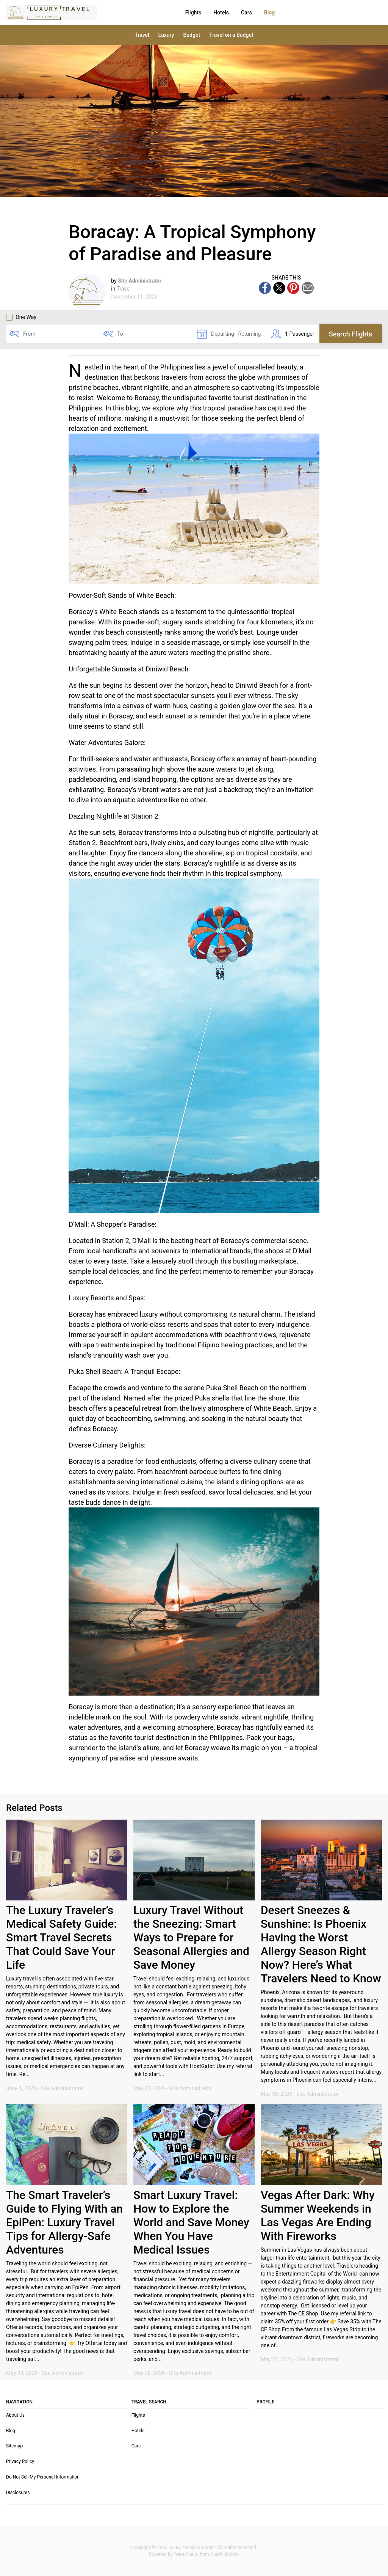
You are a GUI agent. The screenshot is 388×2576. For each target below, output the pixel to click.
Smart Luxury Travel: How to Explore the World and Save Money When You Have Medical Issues (191, 2222)
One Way (21, 317)
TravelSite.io (186, 2554)
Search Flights (350, 334)
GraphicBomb (224, 2554)
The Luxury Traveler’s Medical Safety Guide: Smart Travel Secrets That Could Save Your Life (61, 1937)
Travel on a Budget (231, 35)
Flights (157, 12)
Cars (210, 12)
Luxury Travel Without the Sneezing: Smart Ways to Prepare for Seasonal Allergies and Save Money (191, 1937)
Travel (142, 35)
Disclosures (18, 2492)
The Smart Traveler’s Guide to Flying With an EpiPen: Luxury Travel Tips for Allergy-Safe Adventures (64, 2222)
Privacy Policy (20, 2461)
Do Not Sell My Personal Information (43, 2477)
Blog (233, 12)
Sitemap (14, 2446)
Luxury (166, 35)
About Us (15, 2415)
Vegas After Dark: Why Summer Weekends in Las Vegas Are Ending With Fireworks (318, 2215)
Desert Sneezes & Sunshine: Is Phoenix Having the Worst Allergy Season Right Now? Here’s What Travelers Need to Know (321, 1944)
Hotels (185, 12)
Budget (191, 35)
